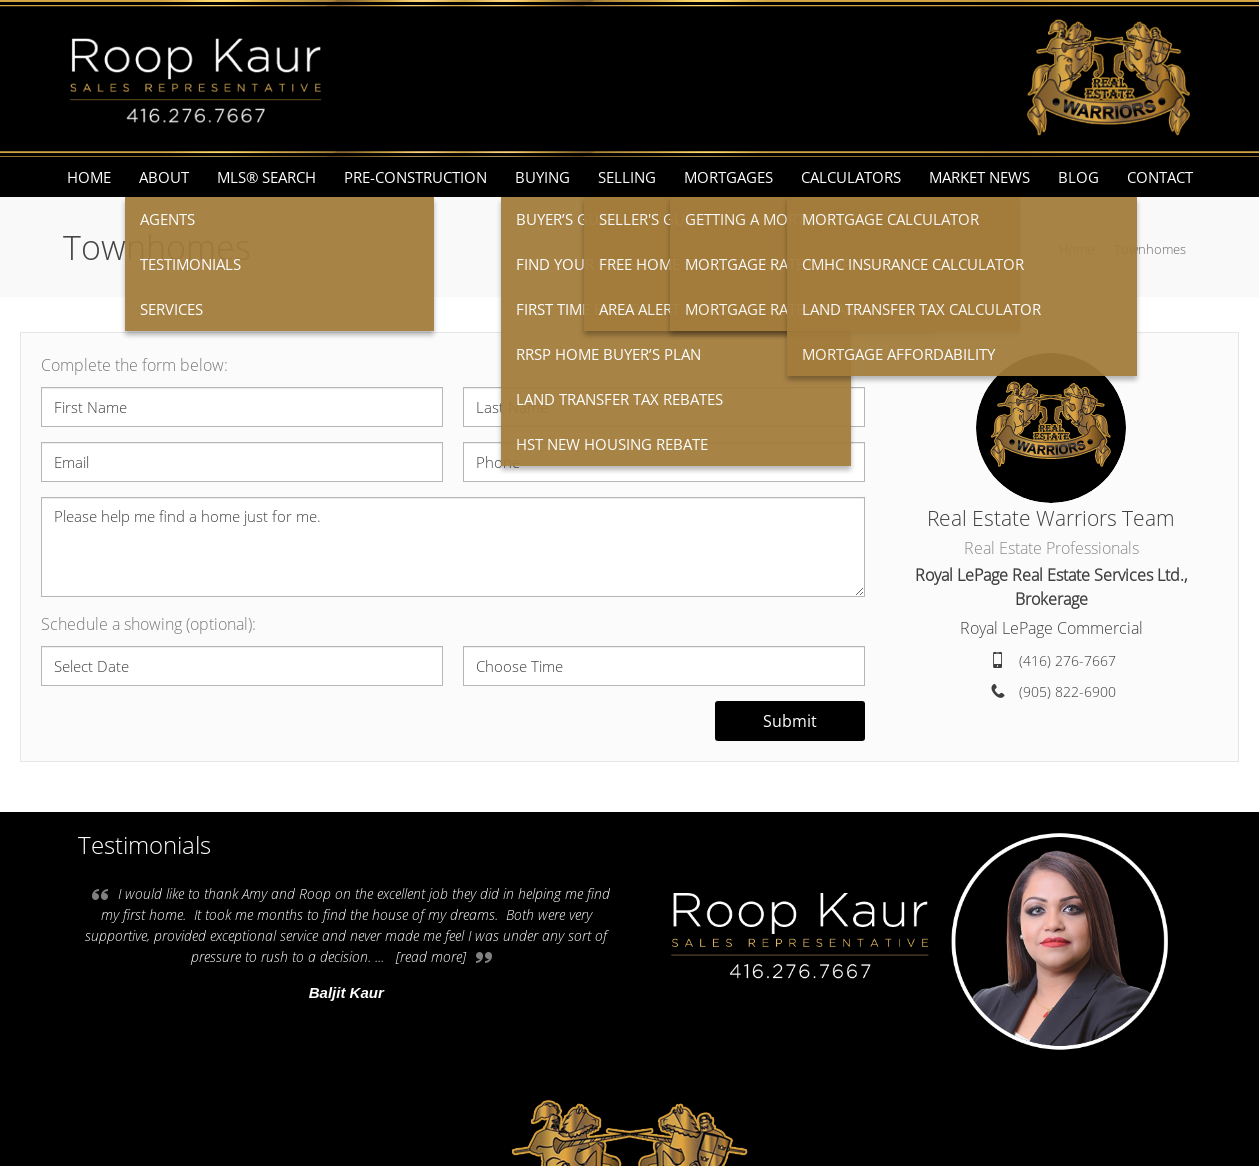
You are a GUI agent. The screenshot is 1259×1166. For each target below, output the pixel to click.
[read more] (431, 956)
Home (1076, 249)
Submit (790, 721)
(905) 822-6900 (1067, 691)
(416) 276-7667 (1067, 660)
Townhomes (1150, 249)
